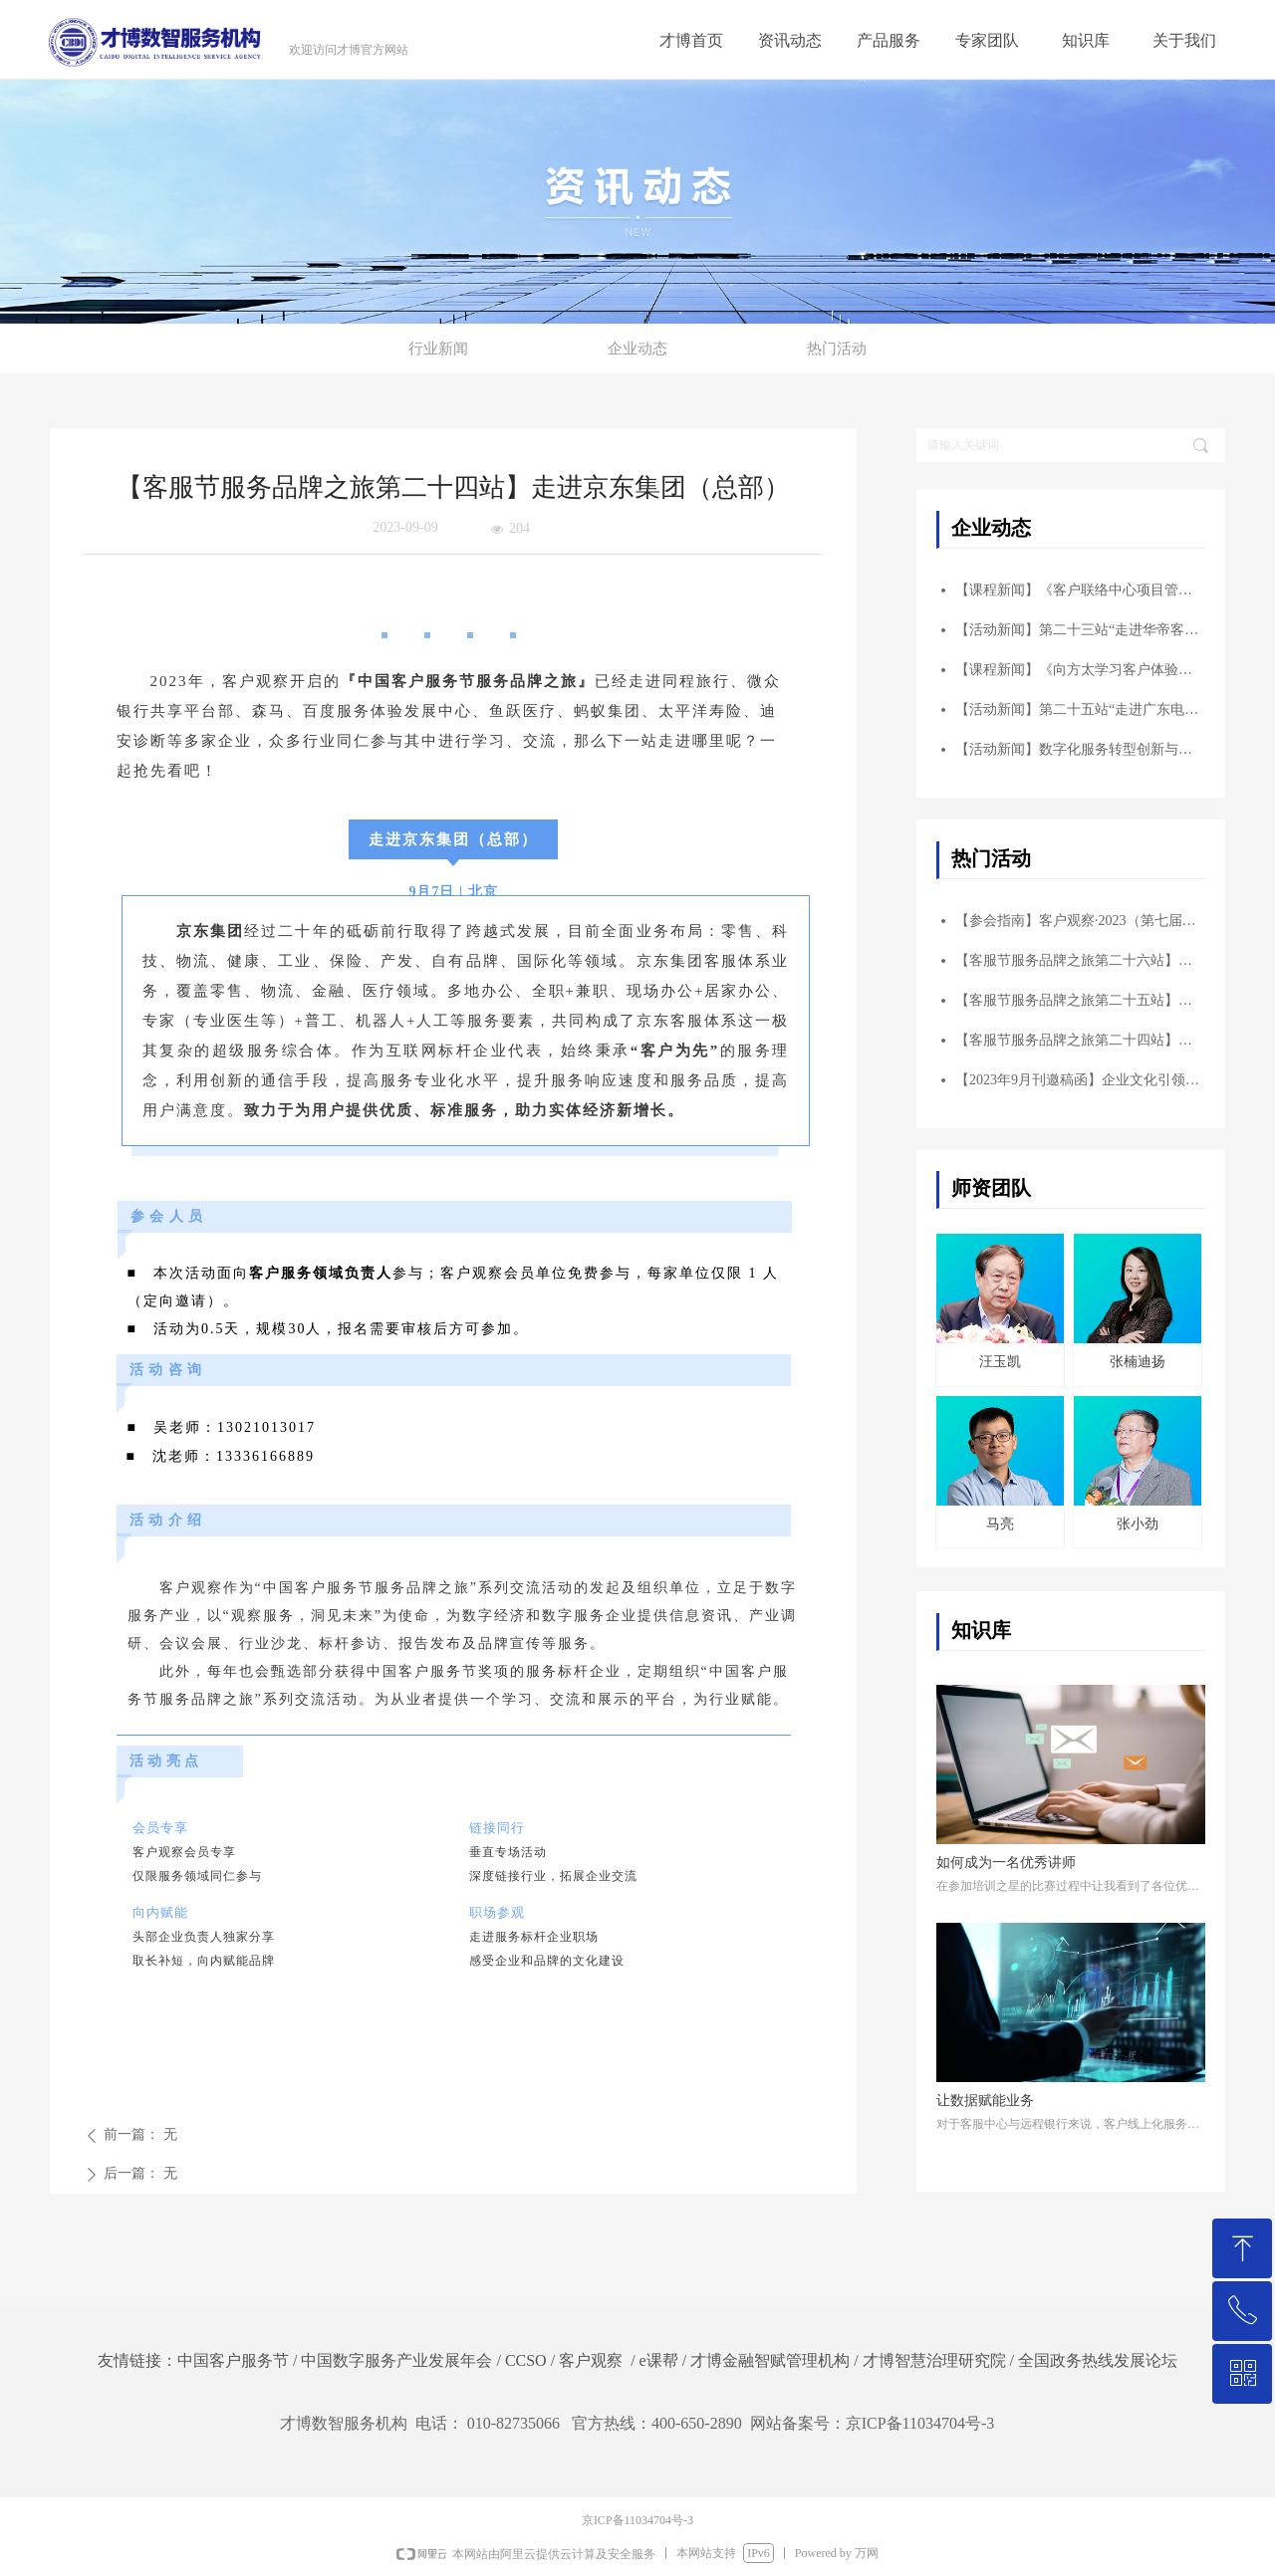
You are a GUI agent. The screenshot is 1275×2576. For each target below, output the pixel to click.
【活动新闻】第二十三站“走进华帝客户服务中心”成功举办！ (1080, 629)
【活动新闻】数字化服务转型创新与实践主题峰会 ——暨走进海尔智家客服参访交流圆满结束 (1080, 749)
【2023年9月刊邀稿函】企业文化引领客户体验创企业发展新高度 (1080, 1079)
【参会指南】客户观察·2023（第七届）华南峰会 (1080, 920)
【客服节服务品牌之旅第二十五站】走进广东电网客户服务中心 (1080, 1000)
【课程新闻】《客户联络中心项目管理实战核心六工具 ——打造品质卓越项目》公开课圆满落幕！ (1080, 590)
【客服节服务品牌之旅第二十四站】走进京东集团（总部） (1080, 1040)
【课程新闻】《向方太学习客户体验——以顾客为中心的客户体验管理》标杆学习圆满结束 (1080, 669)
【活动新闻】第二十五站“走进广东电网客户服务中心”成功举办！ (1080, 709)
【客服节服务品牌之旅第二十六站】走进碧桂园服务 (1080, 960)
